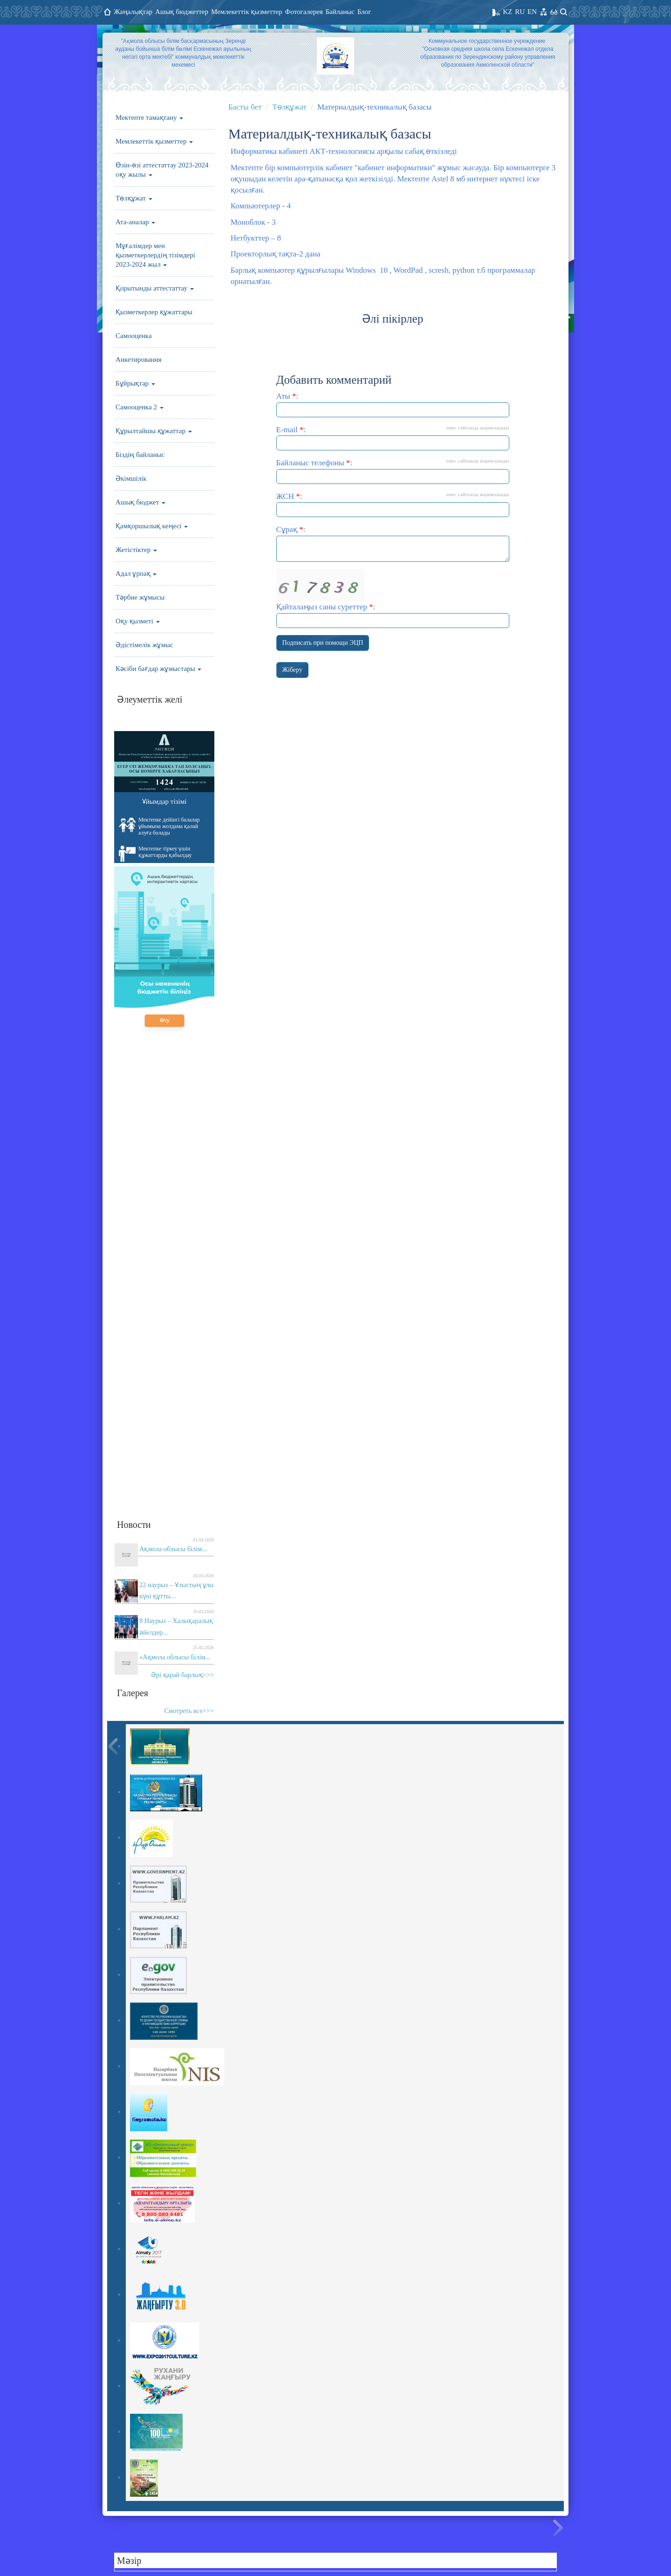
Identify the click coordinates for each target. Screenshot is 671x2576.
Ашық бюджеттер (181, 11)
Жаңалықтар (133, 11)
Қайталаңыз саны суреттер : (392, 598)
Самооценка (134, 335)
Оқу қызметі (138, 621)
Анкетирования (139, 359)
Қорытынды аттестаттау (155, 288)
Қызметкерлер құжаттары (154, 312)
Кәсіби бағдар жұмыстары (158, 668)
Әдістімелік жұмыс (144, 645)
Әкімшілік (131, 478)
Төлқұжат (134, 198)
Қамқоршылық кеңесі (152, 526)
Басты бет (244, 107)
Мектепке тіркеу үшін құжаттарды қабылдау (155, 853)
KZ (507, 11)
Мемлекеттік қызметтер (246, 11)
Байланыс (340, 11)
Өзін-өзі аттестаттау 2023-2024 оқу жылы (162, 169)
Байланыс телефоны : (392, 470)
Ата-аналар (135, 222)
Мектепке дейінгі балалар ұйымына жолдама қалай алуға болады (159, 826)
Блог (364, 11)
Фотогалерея (304, 11)
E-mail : (392, 437)
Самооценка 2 (140, 407)
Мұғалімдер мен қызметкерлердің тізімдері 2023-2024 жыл (155, 255)
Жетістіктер (136, 549)
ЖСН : (392, 504)
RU (520, 11)
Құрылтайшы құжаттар (154, 431)
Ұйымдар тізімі (164, 801)
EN (532, 11)
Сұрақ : (392, 543)
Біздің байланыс (140, 454)
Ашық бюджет (140, 502)
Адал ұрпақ (136, 573)
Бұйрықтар (135, 383)
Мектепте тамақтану (149, 117)
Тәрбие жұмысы (140, 597)
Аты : (392, 404)
